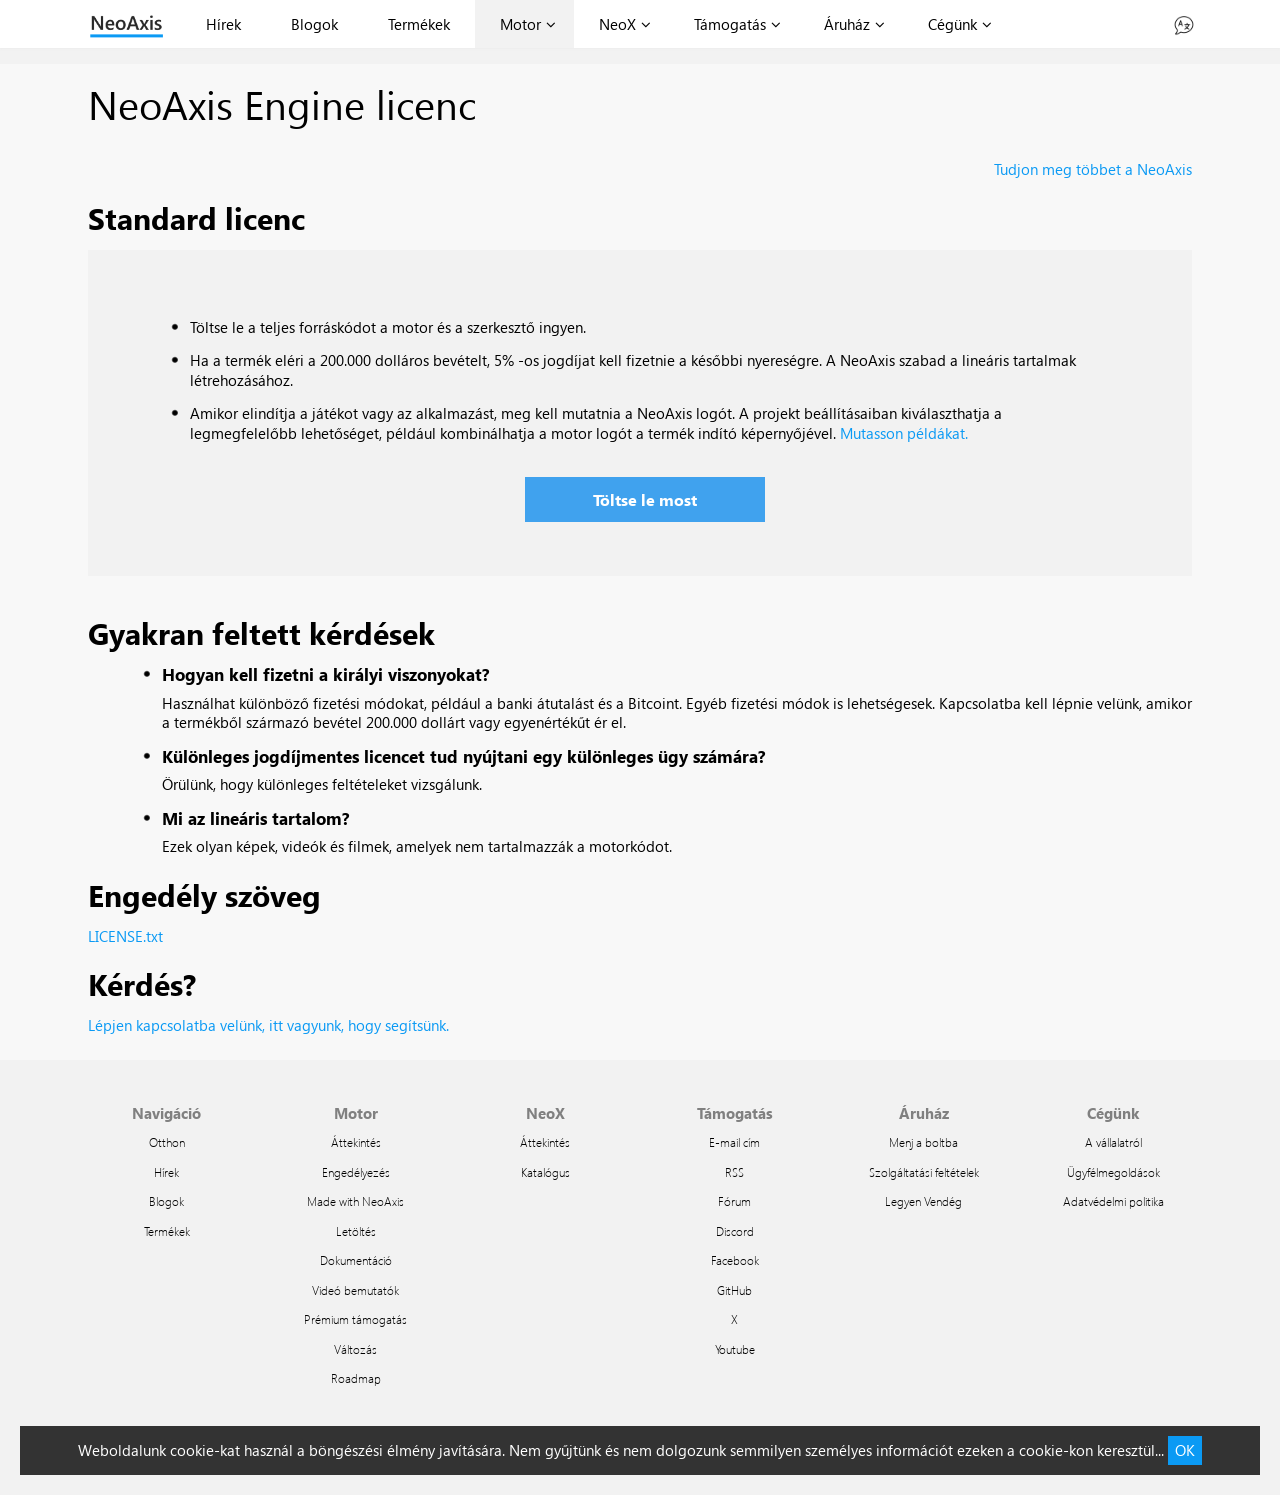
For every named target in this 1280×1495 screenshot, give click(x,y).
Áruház (847, 24)
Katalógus (545, 1172)
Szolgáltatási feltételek (924, 1172)
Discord (735, 1231)
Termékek (419, 24)
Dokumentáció (356, 1260)
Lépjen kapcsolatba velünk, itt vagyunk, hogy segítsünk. (268, 1025)
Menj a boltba (923, 1142)
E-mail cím (734, 1142)
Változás (355, 1349)
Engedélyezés (356, 1172)
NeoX (617, 24)
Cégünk (952, 24)
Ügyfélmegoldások (1113, 1172)
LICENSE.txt (125, 936)
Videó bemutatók (355, 1290)
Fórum (734, 1201)
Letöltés (356, 1231)
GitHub (734, 1290)
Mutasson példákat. (904, 433)
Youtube (735, 1349)
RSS (734, 1172)
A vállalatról (1113, 1142)
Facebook (735, 1260)
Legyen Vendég (923, 1201)
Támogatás (730, 24)
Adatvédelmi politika (1113, 1201)
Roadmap (356, 1378)
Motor (520, 24)
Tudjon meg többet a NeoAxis (1093, 169)
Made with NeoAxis (355, 1201)
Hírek (223, 24)
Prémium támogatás (355, 1319)
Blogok (314, 24)
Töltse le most (645, 499)
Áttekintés (356, 1142)
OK (1185, 1450)
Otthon (167, 1142)
